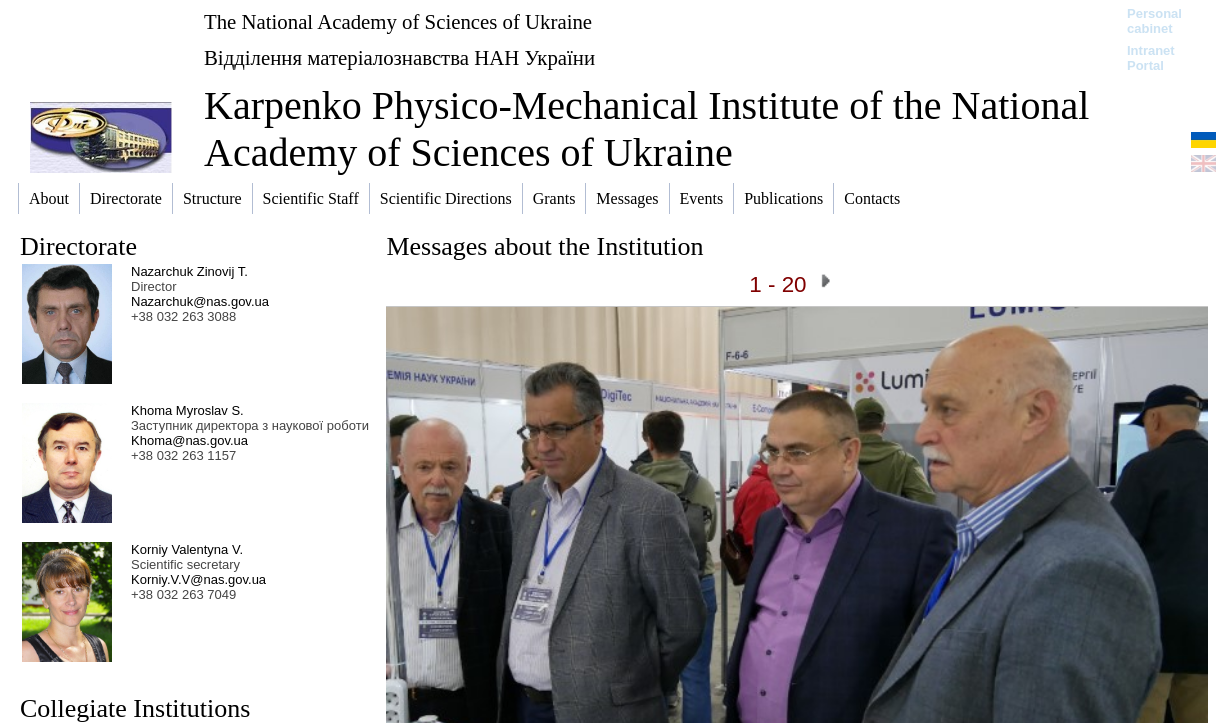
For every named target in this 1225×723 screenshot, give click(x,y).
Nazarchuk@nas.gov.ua (200, 301)
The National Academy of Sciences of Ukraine (398, 21)
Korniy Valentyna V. (187, 549)
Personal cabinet (1154, 21)
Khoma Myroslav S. (187, 410)
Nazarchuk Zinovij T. (189, 271)
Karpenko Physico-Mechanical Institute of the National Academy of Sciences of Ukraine (646, 129)
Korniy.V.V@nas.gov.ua (198, 579)
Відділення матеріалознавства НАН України (399, 57)
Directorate (78, 246)
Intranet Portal (1151, 58)
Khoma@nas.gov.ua (189, 440)
